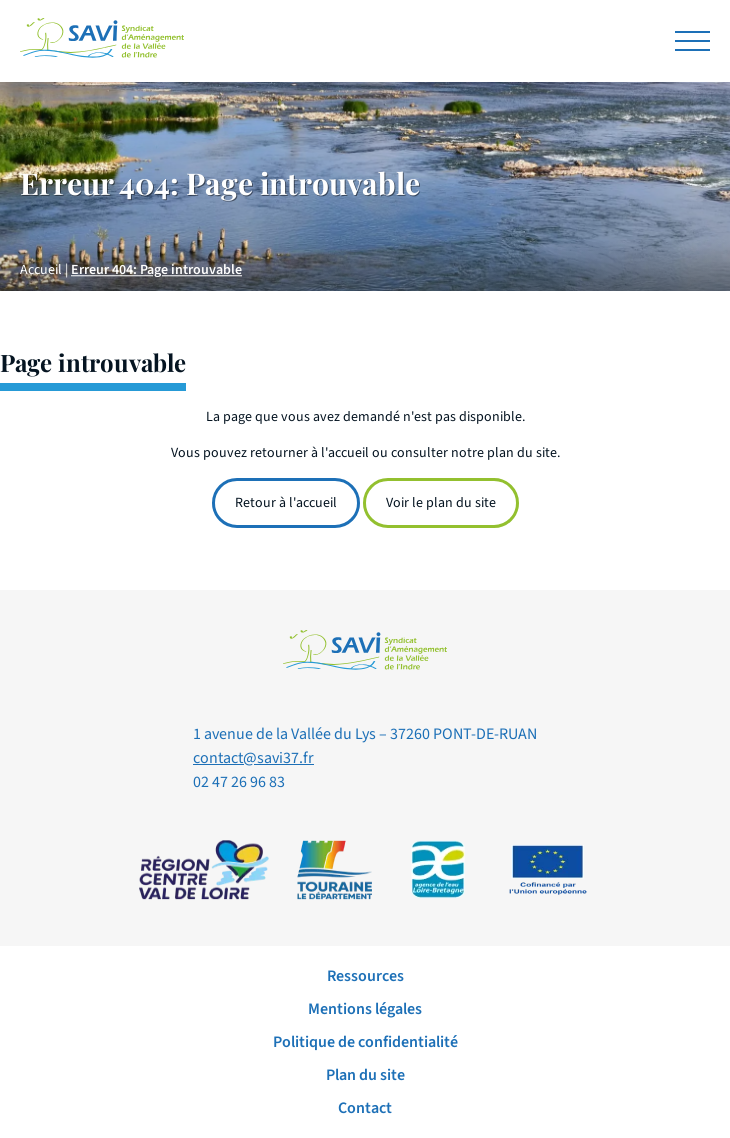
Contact (365, 1108)
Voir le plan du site (441, 503)
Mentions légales (365, 1009)
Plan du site (365, 1075)
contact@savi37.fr (253, 758)
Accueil (41, 271)
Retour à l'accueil (286, 503)
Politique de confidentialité (365, 1042)
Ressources (365, 976)
